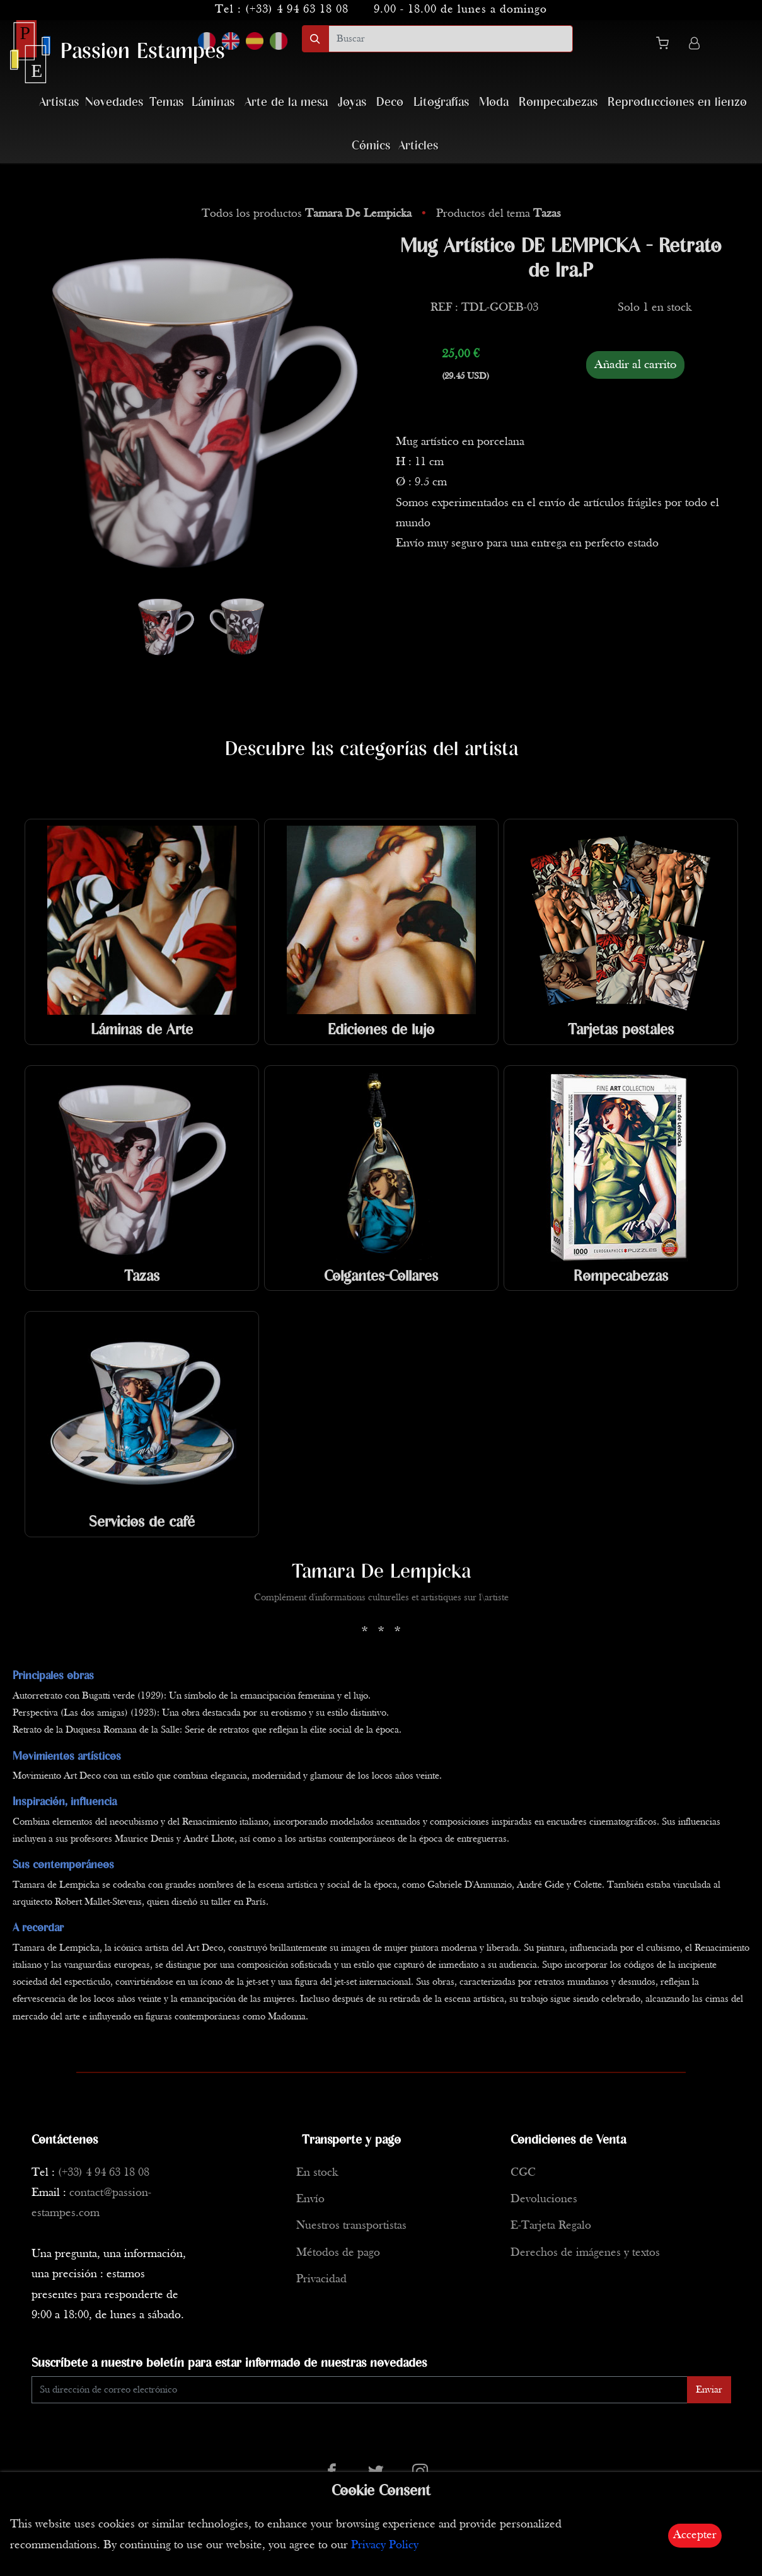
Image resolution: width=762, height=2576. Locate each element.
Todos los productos (308, 214)
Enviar (709, 2390)
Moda (494, 102)
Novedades (114, 102)
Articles (418, 146)
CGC (523, 2173)
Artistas (59, 102)
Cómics (371, 146)
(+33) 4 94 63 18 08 (297, 10)
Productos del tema (498, 214)
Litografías (441, 102)
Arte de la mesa (286, 102)
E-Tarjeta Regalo (551, 2226)
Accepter (695, 2535)
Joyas (352, 102)
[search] (450, 38)
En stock (317, 2173)
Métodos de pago (338, 2253)
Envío (310, 2199)
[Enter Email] (360, 2389)
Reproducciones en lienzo (677, 102)
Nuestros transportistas (351, 2226)
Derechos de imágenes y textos (585, 2253)
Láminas (213, 102)
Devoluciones (544, 2199)
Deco (389, 102)
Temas (166, 102)
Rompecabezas (558, 102)
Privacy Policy (385, 2545)
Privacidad (321, 2279)
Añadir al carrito (635, 365)
